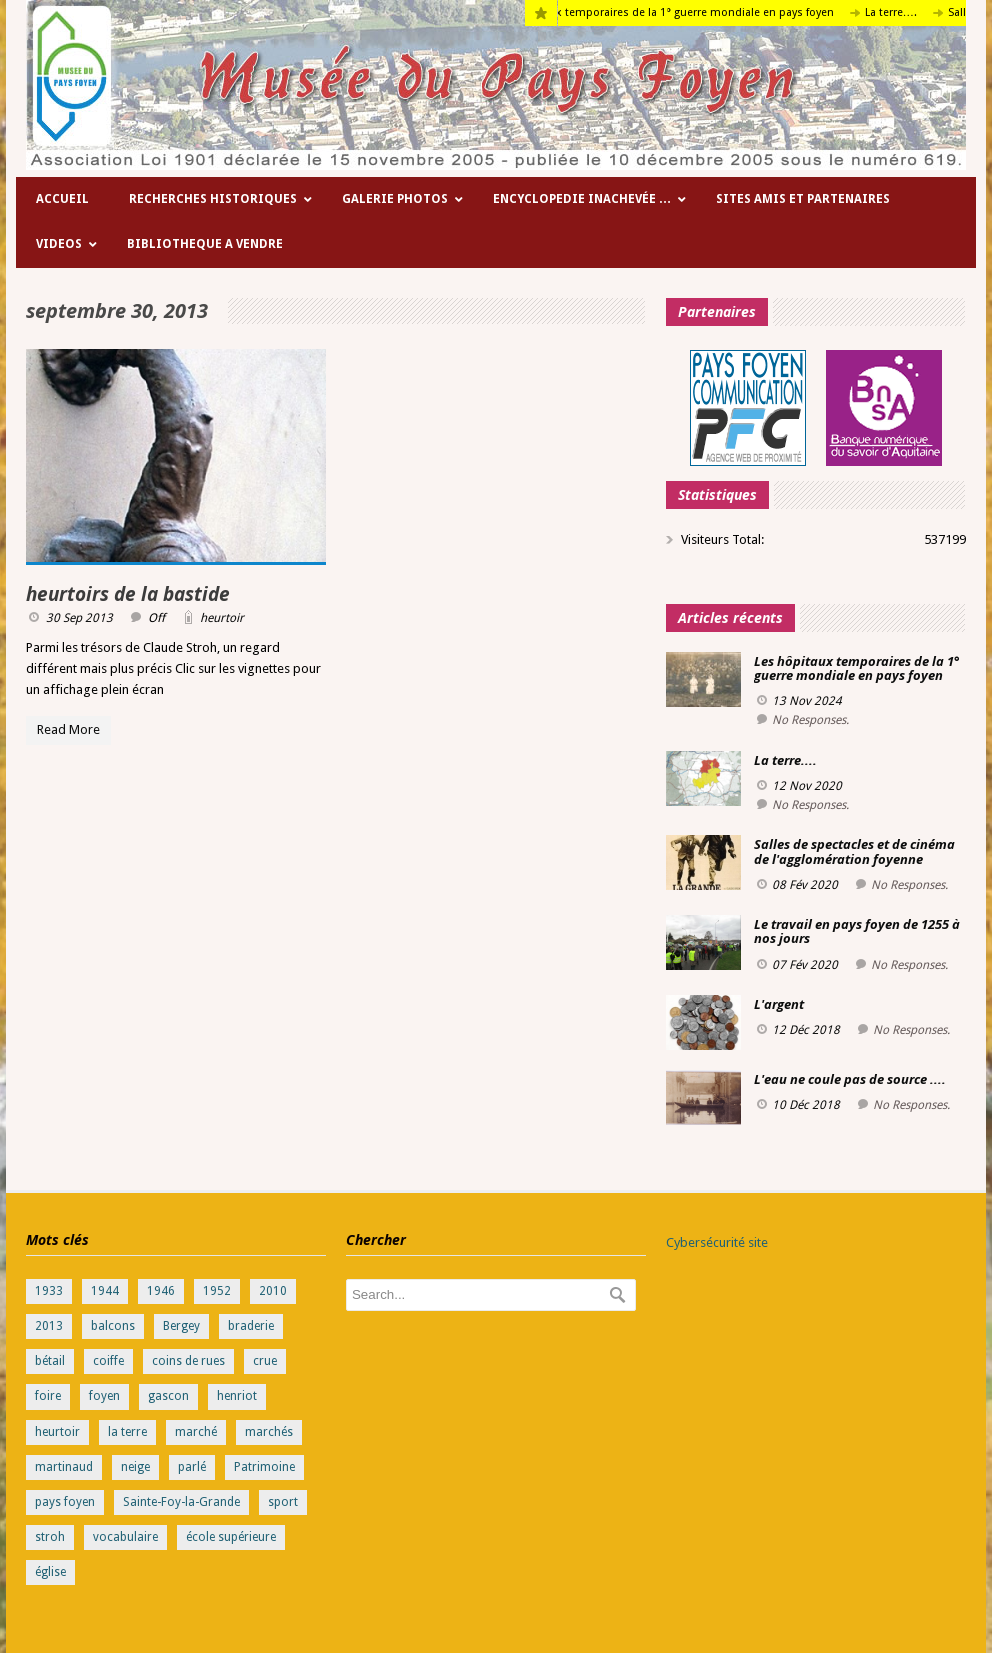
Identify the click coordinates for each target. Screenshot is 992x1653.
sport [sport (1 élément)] (283, 1502)
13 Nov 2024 (807, 701)
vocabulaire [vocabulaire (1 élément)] (125, 1537)
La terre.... (785, 760)
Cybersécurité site (717, 1242)
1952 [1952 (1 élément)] (217, 1291)
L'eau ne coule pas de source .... (850, 1079)
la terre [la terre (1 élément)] (127, 1432)
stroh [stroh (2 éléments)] (50, 1537)
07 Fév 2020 (805, 965)
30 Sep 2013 (79, 618)
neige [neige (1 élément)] (135, 1467)
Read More (68, 729)
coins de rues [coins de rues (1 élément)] (188, 1361)
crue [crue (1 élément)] (265, 1361)
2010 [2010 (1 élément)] (273, 1291)
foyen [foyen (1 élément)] (104, 1396)
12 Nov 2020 (807, 786)
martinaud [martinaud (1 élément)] (64, 1467)
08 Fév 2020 (805, 885)
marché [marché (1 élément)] (196, 1432)
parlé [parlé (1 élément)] (192, 1467)
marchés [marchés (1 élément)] (269, 1432)
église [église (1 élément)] (50, 1572)
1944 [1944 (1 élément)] (105, 1291)
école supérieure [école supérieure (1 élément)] (231, 1537)
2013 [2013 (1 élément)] (49, 1326)
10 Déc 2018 (806, 1105)
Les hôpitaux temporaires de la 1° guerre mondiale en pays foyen (681, 12)
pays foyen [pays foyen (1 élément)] (65, 1502)
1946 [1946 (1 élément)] (161, 1291)
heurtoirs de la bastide (128, 594)
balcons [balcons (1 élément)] (113, 1326)
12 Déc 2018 (806, 1030)
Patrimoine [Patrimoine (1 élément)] (264, 1467)
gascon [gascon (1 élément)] (168, 1396)
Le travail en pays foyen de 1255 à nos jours (857, 931)
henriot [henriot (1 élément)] (237, 1396)
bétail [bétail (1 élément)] (50, 1361)
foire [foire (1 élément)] (48, 1396)
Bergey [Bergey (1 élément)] (181, 1326)
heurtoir (222, 618)
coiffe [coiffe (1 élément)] (108, 1361)
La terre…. (908, 12)
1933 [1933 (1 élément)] (49, 1291)
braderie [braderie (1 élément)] (251, 1326)
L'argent (779, 1004)
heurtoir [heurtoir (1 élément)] (57, 1432)
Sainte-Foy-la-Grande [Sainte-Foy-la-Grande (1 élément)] (181, 1502)
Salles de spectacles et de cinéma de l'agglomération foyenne (854, 851)
